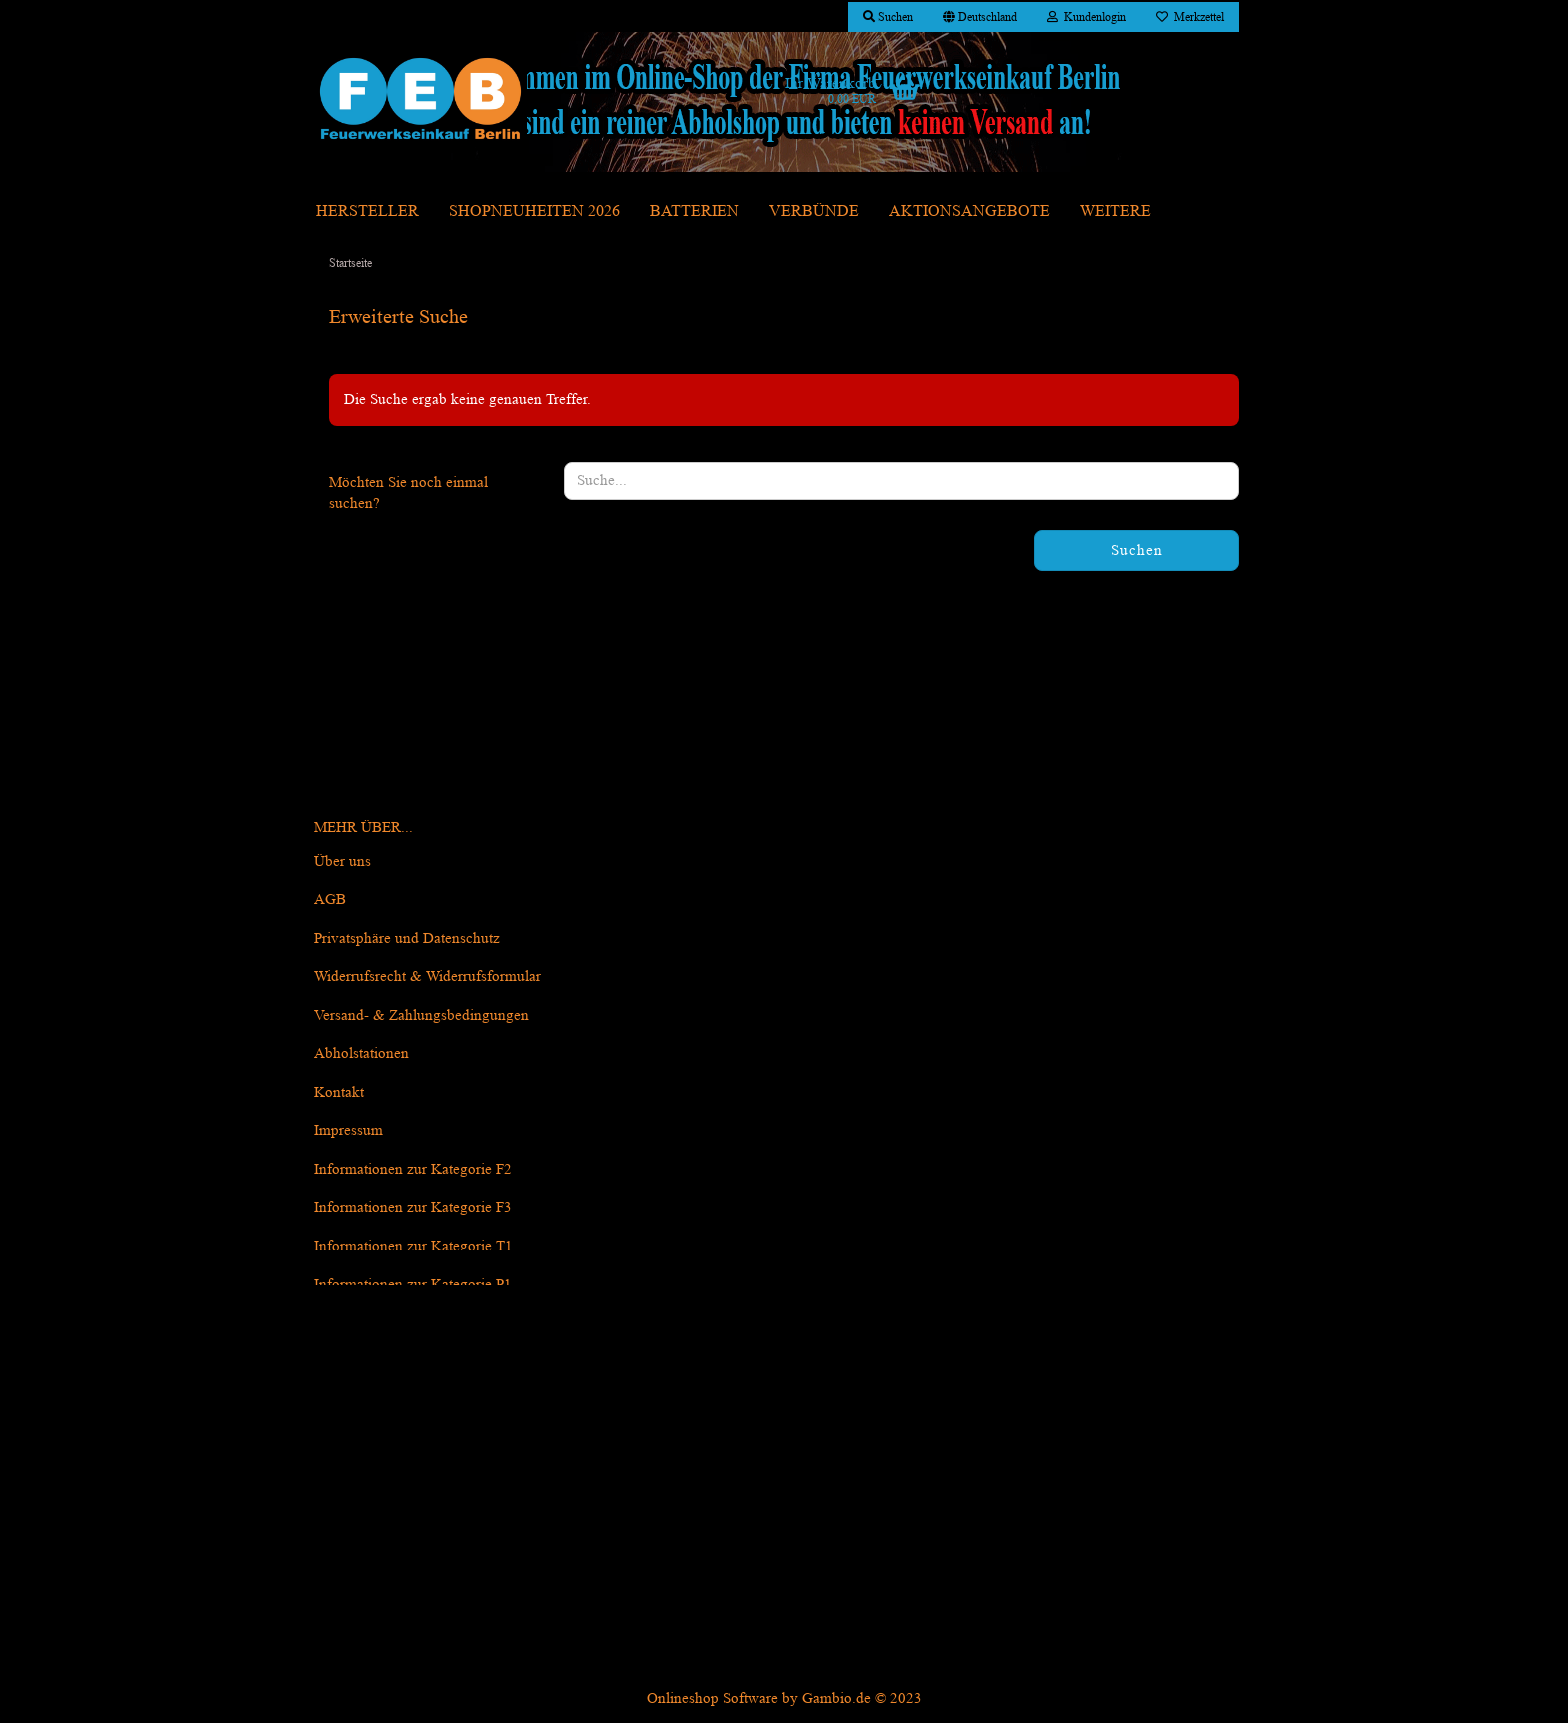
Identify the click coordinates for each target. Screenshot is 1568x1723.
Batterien (694, 210)
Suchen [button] (888, 16)
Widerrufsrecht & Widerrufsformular (427, 976)
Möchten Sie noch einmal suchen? (408, 493)
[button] (980, 17)
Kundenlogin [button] (1086, 16)
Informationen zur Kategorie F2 (413, 1169)
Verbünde (814, 210)
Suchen (1137, 550)
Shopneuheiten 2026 (534, 210)
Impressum (348, 1130)
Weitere (1115, 210)
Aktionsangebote (969, 210)
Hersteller (367, 210)
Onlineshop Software (712, 1698)
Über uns (342, 861)
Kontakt (339, 1092)
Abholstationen (361, 1053)
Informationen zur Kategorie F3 (413, 1207)
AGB (330, 899)
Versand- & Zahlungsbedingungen (421, 1015)
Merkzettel (1190, 16)
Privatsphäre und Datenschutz (407, 938)
